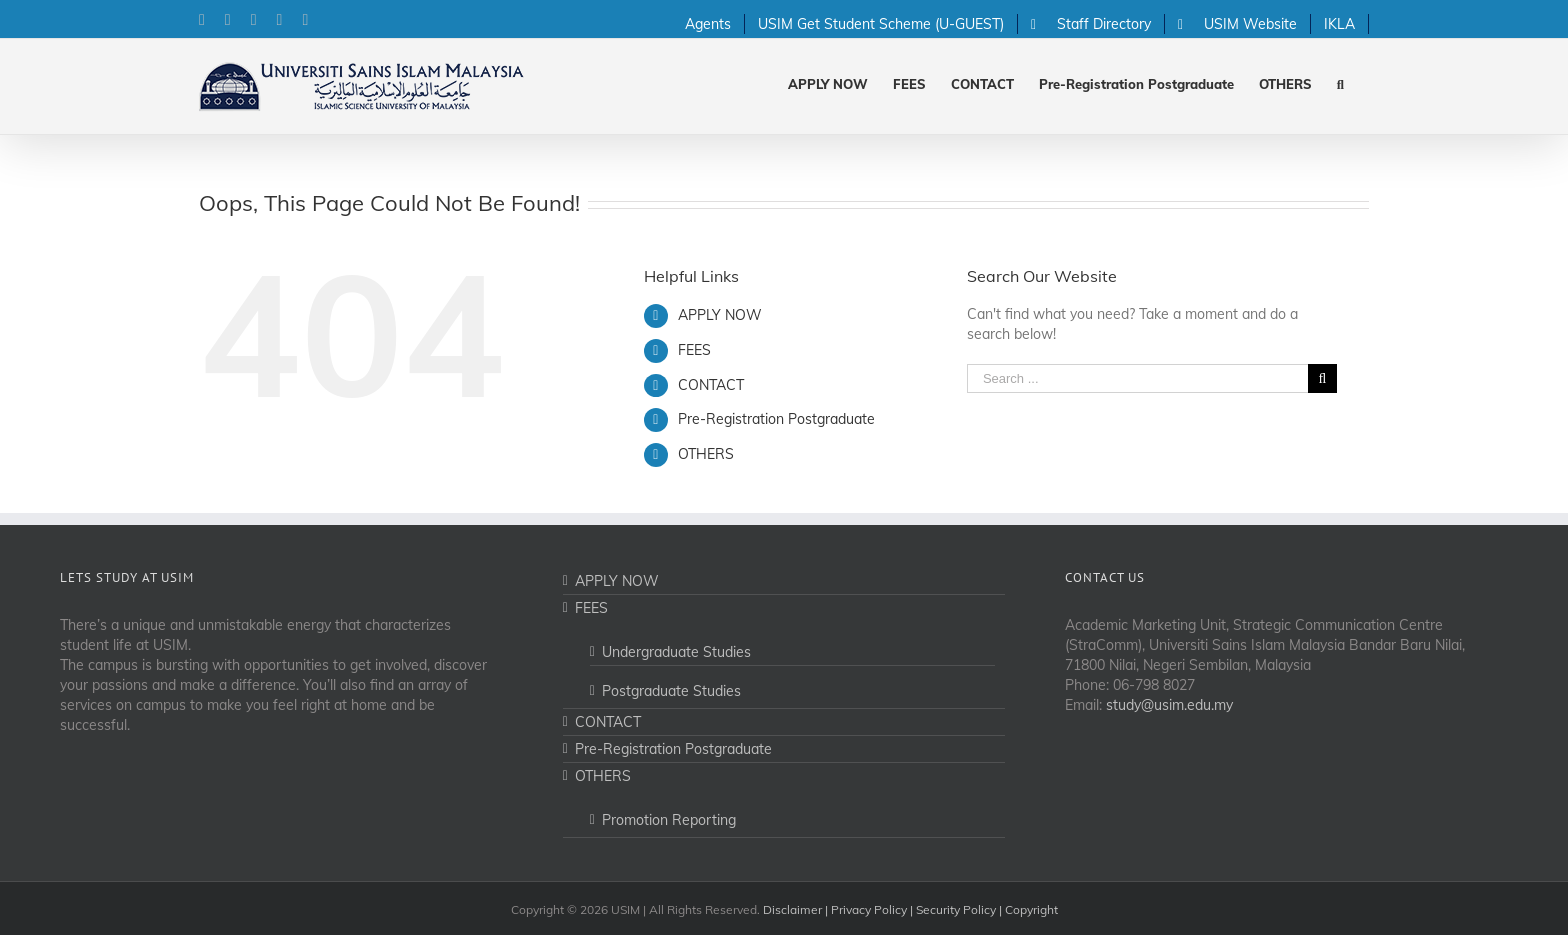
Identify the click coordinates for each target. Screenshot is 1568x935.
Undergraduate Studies (676, 652)
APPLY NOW (720, 315)
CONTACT (711, 385)
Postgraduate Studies (671, 691)
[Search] (1340, 82)
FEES (694, 350)
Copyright (1031, 909)
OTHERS (706, 454)
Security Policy (956, 909)
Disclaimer (792, 909)
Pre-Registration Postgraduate (776, 419)
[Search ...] (1137, 378)
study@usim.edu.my (1169, 705)
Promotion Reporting (669, 820)
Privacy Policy (869, 909)
